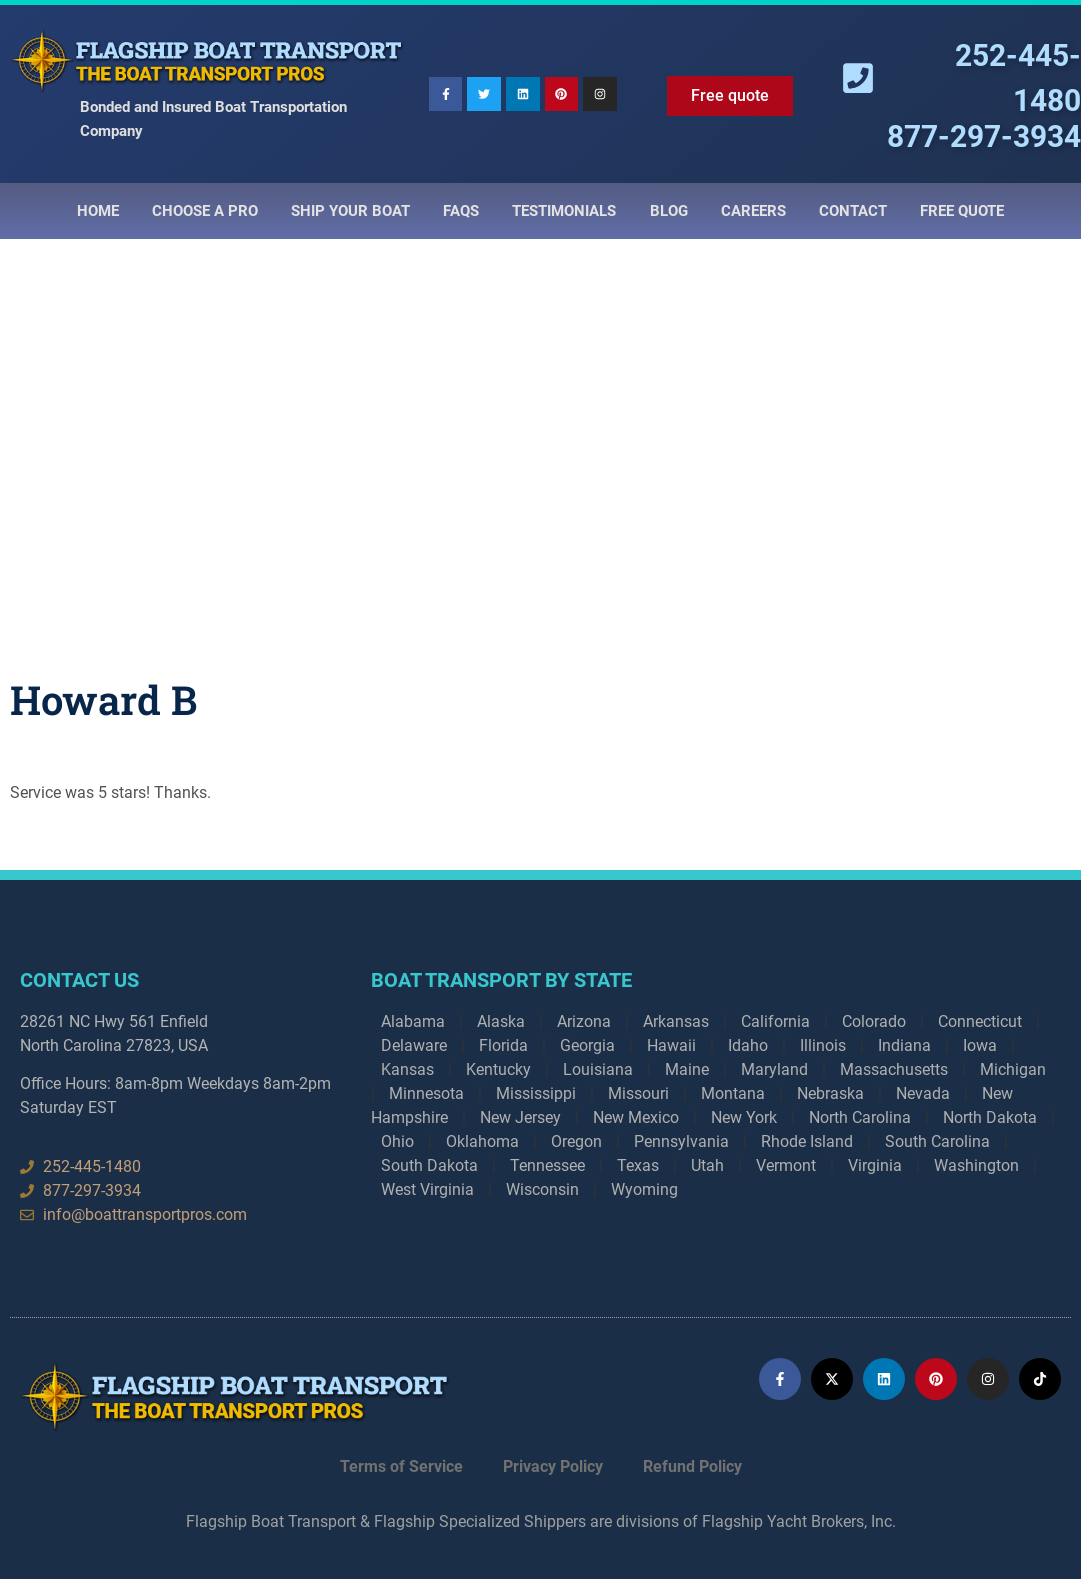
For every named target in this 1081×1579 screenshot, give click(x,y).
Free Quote (962, 211)
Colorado (874, 1021)
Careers (753, 211)
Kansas (407, 1069)
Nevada (923, 1093)
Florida (503, 1045)
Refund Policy (692, 1466)
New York (744, 1117)
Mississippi (536, 1093)
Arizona (584, 1021)
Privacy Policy (553, 1466)
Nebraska (830, 1093)
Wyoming (644, 1189)
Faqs (461, 211)
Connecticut (980, 1021)
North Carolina (860, 1117)
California (775, 1021)
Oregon (576, 1141)
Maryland (774, 1069)
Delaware (414, 1045)
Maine (687, 1069)
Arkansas (676, 1021)
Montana (733, 1093)
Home (98, 211)
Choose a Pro (205, 211)
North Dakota (990, 1117)
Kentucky (498, 1069)
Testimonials (564, 211)
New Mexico (636, 1117)
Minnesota (426, 1093)
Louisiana (598, 1069)
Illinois (823, 1045)
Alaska (501, 1021)
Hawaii (671, 1045)
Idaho (748, 1045)
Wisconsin (542, 1189)
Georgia (587, 1045)
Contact (853, 211)
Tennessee (547, 1165)
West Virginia (427, 1189)
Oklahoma (482, 1141)
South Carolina (937, 1141)
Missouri (638, 1093)
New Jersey (520, 1117)
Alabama (413, 1021)
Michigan (1013, 1069)
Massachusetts (894, 1069)
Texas (638, 1165)
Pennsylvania (681, 1141)
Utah (707, 1165)
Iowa (980, 1045)
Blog (669, 211)
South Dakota (429, 1165)
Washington (976, 1165)
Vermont (786, 1165)
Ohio (397, 1141)
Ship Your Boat (350, 211)
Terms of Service (401, 1466)
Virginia (875, 1165)
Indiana (904, 1045)
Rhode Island (807, 1141)
